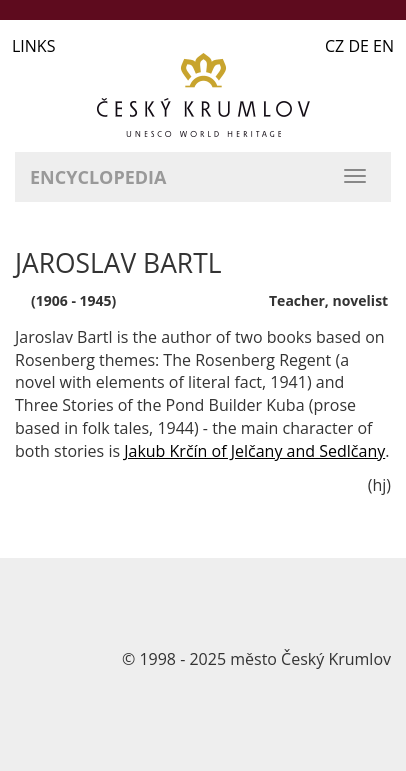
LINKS (33, 46)
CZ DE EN (359, 46)
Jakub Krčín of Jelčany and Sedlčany (254, 451)
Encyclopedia (98, 177)
